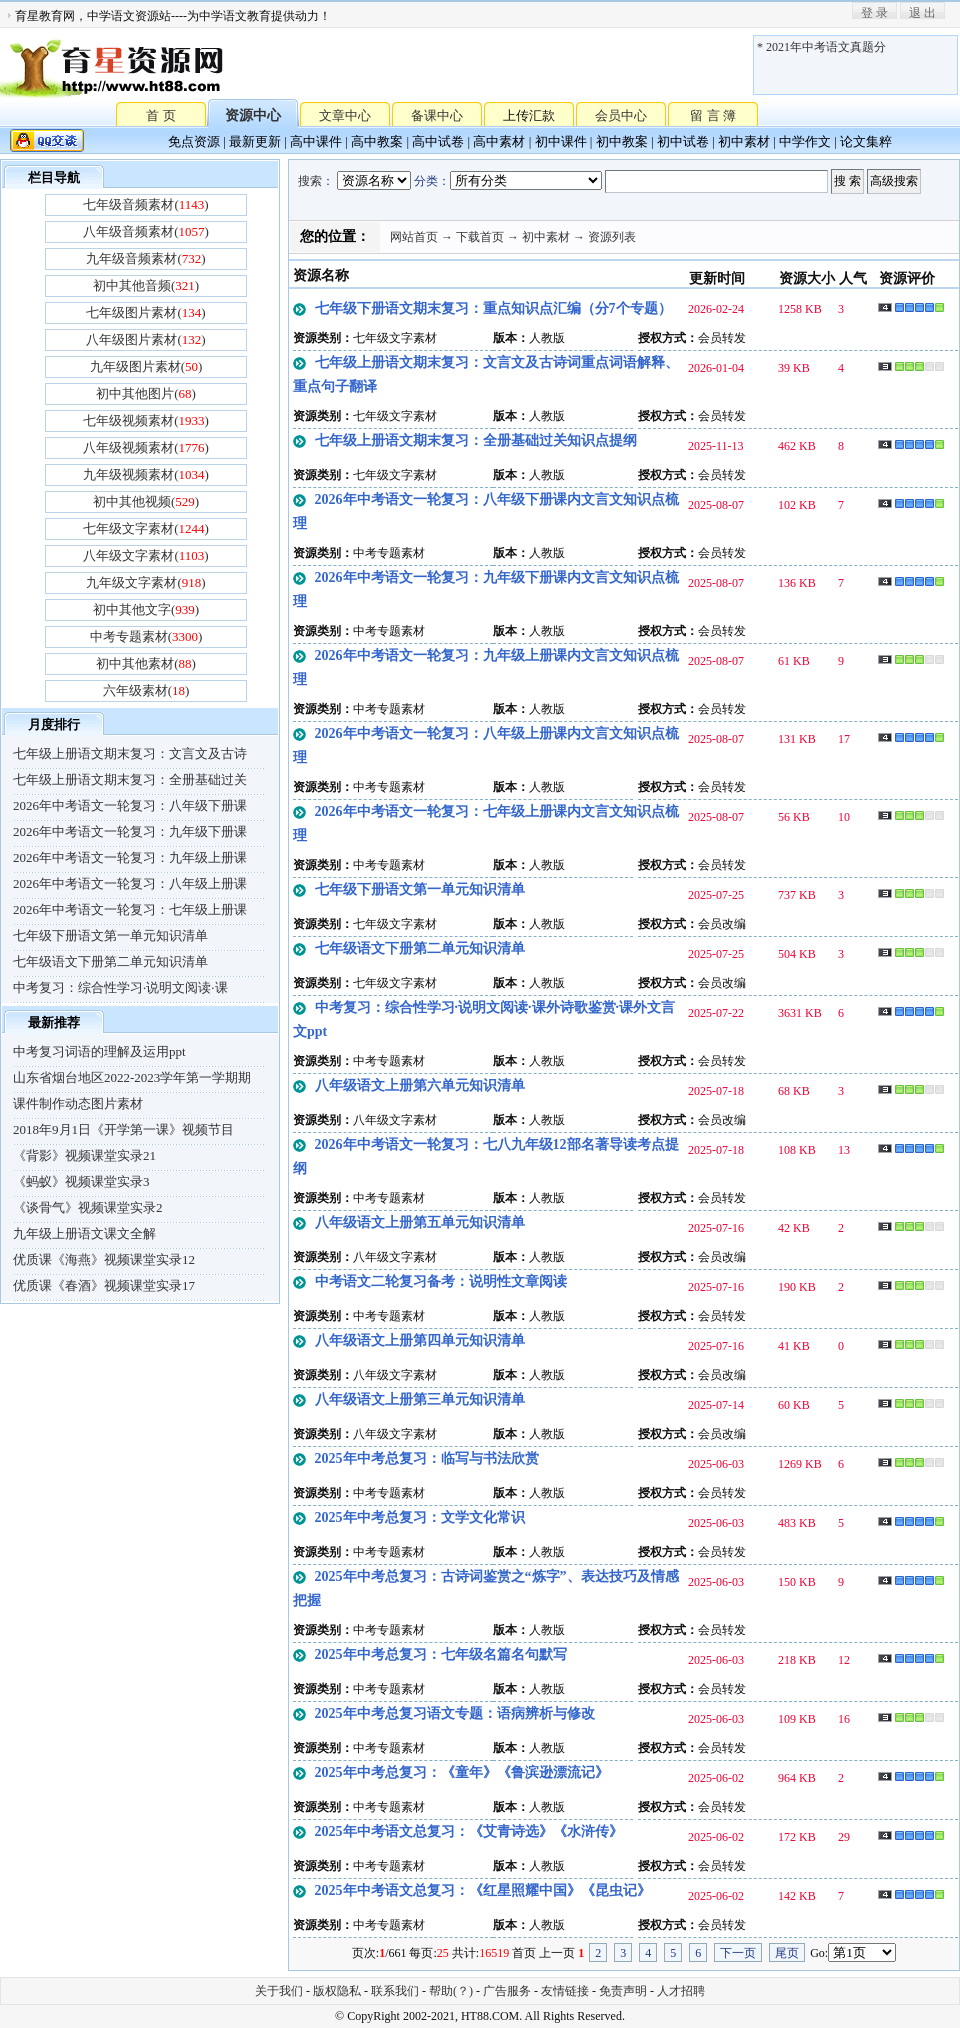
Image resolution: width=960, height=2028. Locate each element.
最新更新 (255, 141)
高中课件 (316, 141)
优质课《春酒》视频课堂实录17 (104, 1285)
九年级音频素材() (145, 258)
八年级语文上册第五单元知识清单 (420, 1222)
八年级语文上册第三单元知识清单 (420, 1399)
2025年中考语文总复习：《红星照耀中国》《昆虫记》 (483, 1890)
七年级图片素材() (145, 312)
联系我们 (395, 1991)
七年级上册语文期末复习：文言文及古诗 (130, 753)
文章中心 (345, 115)
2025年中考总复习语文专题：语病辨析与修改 (455, 1713)
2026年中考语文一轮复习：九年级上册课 (130, 857)
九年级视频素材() (146, 474)
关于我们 (279, 1991)
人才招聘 (681, 1991)
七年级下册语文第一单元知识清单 (110, 935)
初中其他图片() (146, 393)
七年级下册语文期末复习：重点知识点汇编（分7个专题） (493, 308)
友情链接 (565, 1991)
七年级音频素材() (145, 204)
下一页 (738, 1953)
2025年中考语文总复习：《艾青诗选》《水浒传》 (469, 1831)
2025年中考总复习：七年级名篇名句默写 (441, 1654)
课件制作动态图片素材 (78, 1103)
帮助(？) (451, 1991)
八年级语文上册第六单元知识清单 (420, 1085)
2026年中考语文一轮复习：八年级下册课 (130, 805)
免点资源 (194, 141)
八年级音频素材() (146, 231)
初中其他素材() (146, 663)
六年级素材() (146, 690)
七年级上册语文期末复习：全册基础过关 (130, 779)
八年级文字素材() (145, 555)
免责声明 (623, 1991)
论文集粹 (866, 141)
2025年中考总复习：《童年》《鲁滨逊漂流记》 (462, 1772)
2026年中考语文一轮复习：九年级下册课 (130, 831)
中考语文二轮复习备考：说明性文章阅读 (441, 1281)
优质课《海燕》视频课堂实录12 (104, 1259)
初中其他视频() (146, 501)
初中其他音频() (146, 285)
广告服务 (507, 1991)
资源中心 (253, 115)
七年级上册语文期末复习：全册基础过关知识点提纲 (476, 440)
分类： (432, 181)
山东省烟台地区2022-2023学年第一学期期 (132, 1077)
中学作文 (805, 141)
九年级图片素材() (146, 366)
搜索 (310, 181)
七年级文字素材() (146, 528)
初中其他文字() (146, 609)
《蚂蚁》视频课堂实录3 (81, 1181)
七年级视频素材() (146, 420)
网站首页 (414, 237)
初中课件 (561, 141)
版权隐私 (337, 1991)
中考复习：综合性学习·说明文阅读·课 (120, 987)
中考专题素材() (146, 636)
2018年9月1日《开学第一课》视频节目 (123, 1129)
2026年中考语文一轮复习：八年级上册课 (130, 883)
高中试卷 (438, 141)
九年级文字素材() (145, 582)
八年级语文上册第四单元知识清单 (420, 1340)
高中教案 (377, 141)
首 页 (160, 114)
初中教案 (622, 141)
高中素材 (499, 141)
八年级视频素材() (146, 447)
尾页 (787, 1953)
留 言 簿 (713, 115)
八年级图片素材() (145, 339)
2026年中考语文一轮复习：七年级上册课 (130, 909)
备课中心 (437, 115)
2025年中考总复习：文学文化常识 (420, 1517)
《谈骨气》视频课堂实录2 (88, 1207)
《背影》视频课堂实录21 (84, 1155)
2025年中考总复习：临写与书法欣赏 (427, 1458)
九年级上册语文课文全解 (84, 1233)
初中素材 (744, 141)
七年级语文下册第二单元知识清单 (110, 961)
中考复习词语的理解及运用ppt (99, 1051)
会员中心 (621, 115)
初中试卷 (683, 141)
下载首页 (480, 237)
